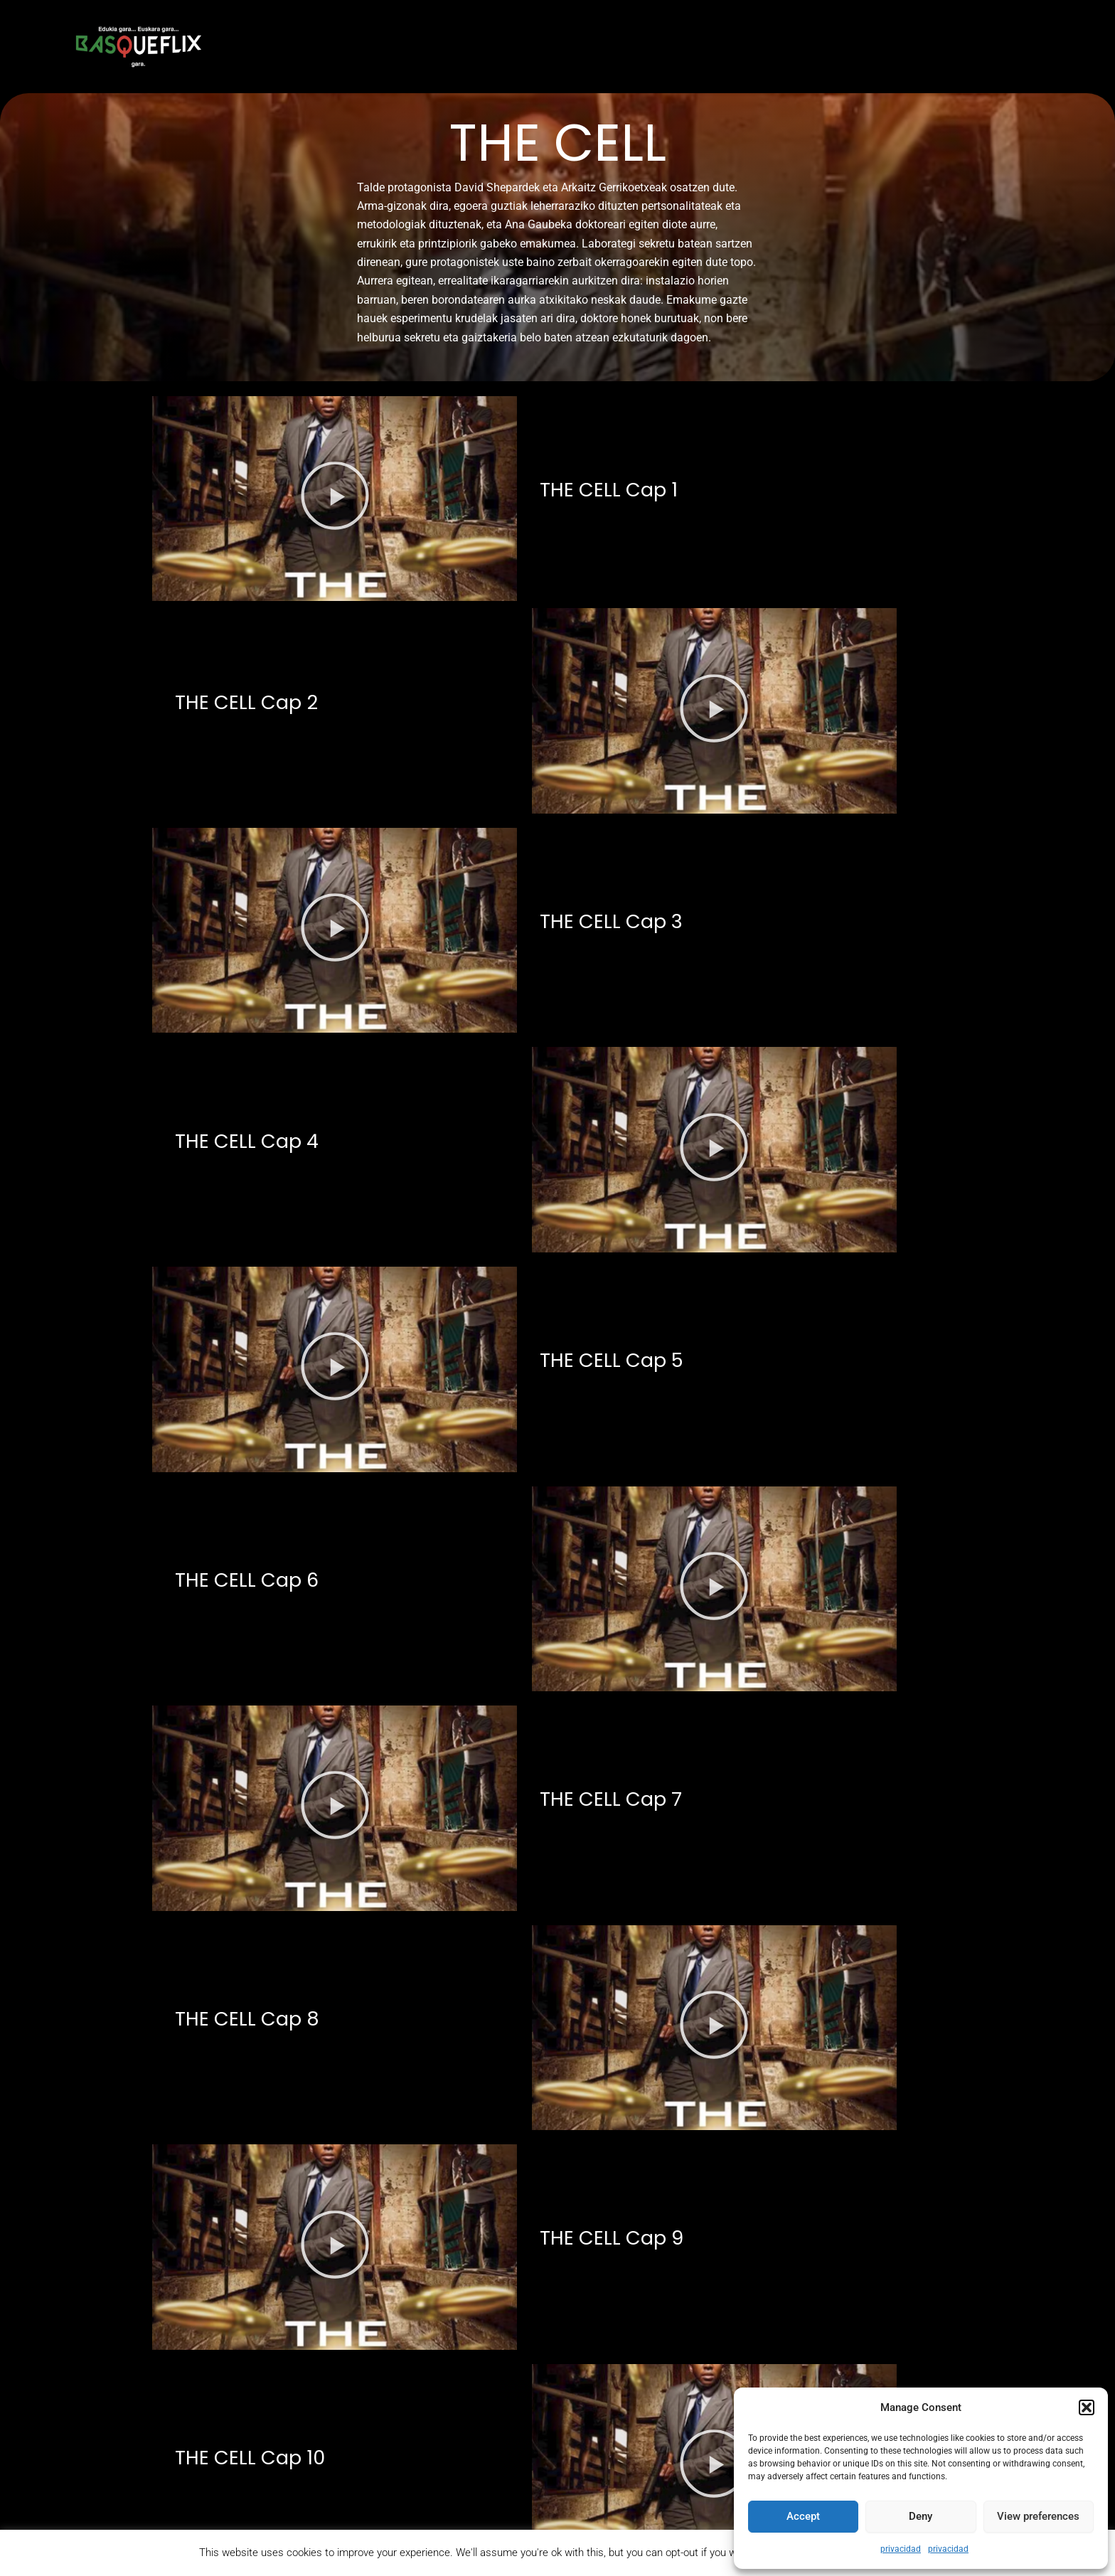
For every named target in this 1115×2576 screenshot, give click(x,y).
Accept (803, 2516)
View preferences (1038, 2516)
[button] (1086, 2407)
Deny (920, 2516)
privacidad (900, 2549)
